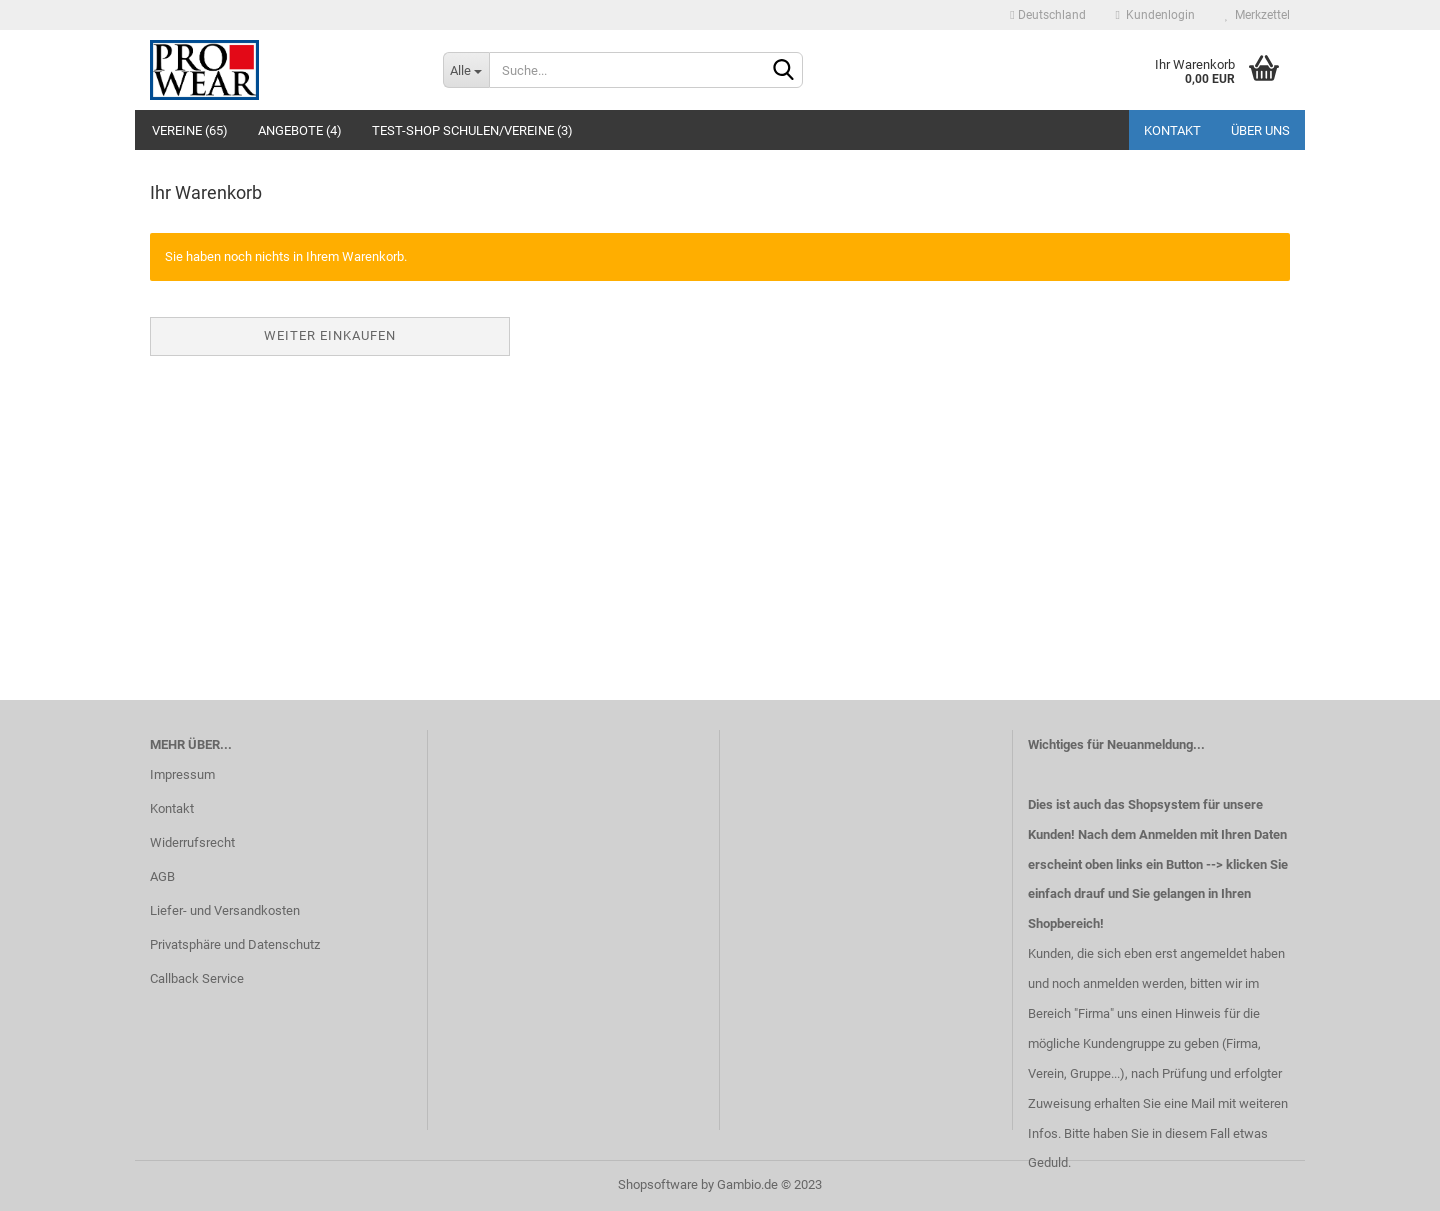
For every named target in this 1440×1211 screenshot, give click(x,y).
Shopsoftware (658, 1184)
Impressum (182, 774)
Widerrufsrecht (192, 842)
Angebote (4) (300, 130)
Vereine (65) (190, 130)
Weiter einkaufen (330, 335)
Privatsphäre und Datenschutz (235, 944)
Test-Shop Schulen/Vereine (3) (472, 130)
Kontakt (1172, 130)
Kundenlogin (1155, 15)
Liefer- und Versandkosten (225, 910)
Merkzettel (1257, 15)
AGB (162, 876)
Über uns (1260, 130)
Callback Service (197, 978)
